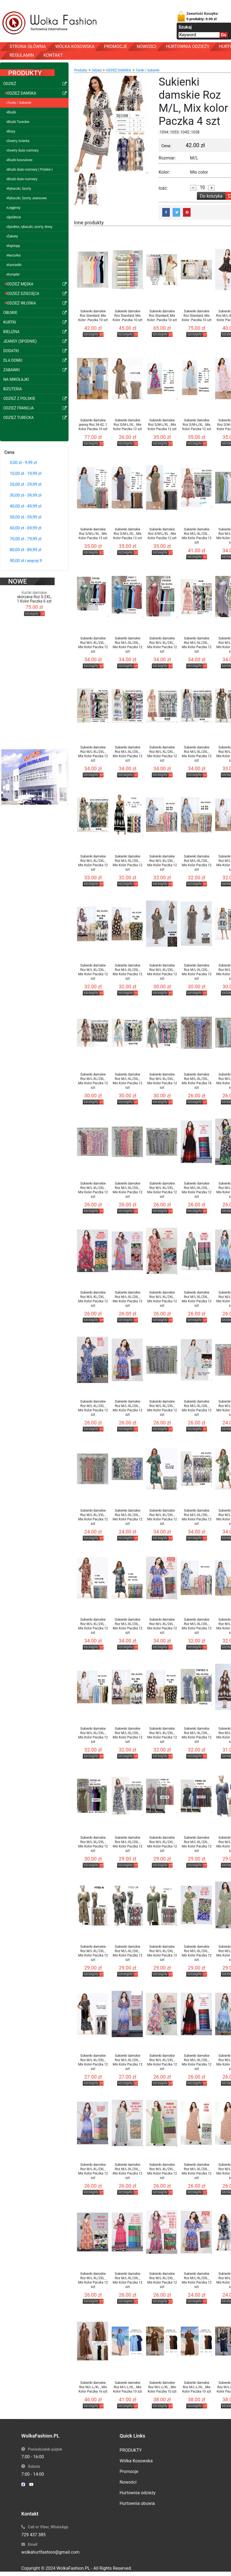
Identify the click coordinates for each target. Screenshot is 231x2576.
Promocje (129, 2471)
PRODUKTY (131, 2450)
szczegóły (31, 602)
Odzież (97, 70)
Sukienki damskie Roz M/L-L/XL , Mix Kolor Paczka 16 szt (93, 2387)
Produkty (80, 70)
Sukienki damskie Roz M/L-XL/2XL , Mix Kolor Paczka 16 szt (197, 1081)
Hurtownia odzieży (138, 2492)
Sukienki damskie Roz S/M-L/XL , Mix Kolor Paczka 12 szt (127, 424)
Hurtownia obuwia (137, 2503)
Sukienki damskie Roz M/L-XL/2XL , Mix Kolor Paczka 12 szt (197, 535)
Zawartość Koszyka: (202, 16)
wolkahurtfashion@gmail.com (50, 2552)
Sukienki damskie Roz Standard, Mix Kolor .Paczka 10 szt (93, 315)
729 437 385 (33, 2534)
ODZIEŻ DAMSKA (118, 70)
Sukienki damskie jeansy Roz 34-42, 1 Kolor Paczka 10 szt (93, 424)
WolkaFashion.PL (73, 2568)
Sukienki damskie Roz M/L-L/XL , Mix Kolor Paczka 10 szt (127, 2387)
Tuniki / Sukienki (147, 70)
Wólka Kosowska (136, 2460)
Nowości (128, 2482)
